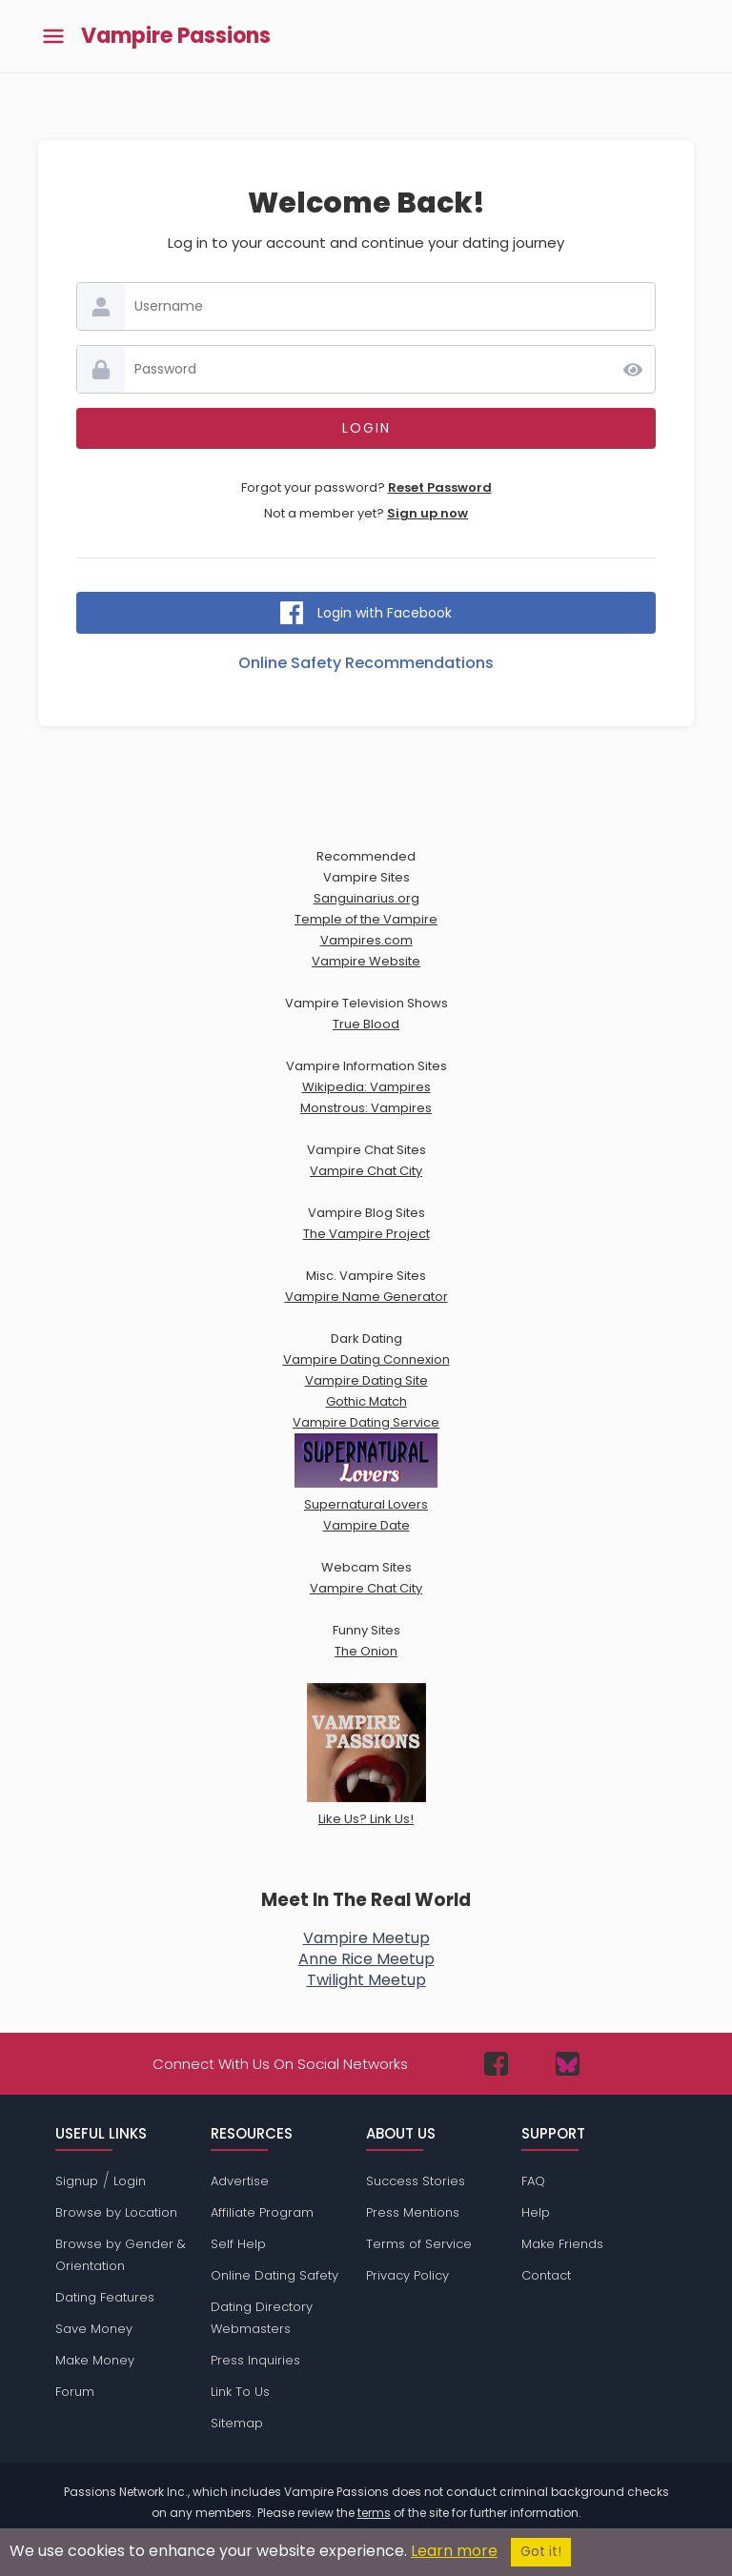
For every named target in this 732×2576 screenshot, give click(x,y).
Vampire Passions (176, 36)
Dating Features (104, 2297)
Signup (76, 2181)
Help (535, 2212)
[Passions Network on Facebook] (496, 2064)
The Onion (366, 1651)
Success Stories (415, 2181)
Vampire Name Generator (366, 1297)
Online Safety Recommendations (366, 663)
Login (129, 2181)
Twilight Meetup (366, 1980)
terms (374, 2513)
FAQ (533, 2181)
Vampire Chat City (366, 1171)
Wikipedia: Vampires (366, 1087)
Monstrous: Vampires (366, 1108)
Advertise (240, 2181)
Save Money (93, 2329)
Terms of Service (419, 2244)
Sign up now (427, 513)
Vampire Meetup (366, 1938)
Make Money (94, 2360)
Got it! (540, 2552)
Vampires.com (366, 940)
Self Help (238, 2244)
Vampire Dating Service (366, 1422)
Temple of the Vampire (366, 919)
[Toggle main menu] (53, 36)
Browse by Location (116, 2212)
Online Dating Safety (274, 2275)
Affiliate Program (262, 2212)
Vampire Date (366, 1525)
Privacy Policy (407, 2275)
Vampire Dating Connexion (366, 1359)
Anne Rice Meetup (366, 1959)
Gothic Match (366, 1401)
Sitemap (237, 2423)
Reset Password (440, 487)
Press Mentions (412, 2212)
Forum (74, 2392)
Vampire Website (366, 961)
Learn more (454, 2551)
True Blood (366, 1024)
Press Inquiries (255, 2360)
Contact (546, 2275)
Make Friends (562, 2244)
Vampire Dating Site (366, 1380)
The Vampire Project (366, 1234)
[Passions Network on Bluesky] (568, 2064)
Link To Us (240, 2392)
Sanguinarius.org (366, 898)
